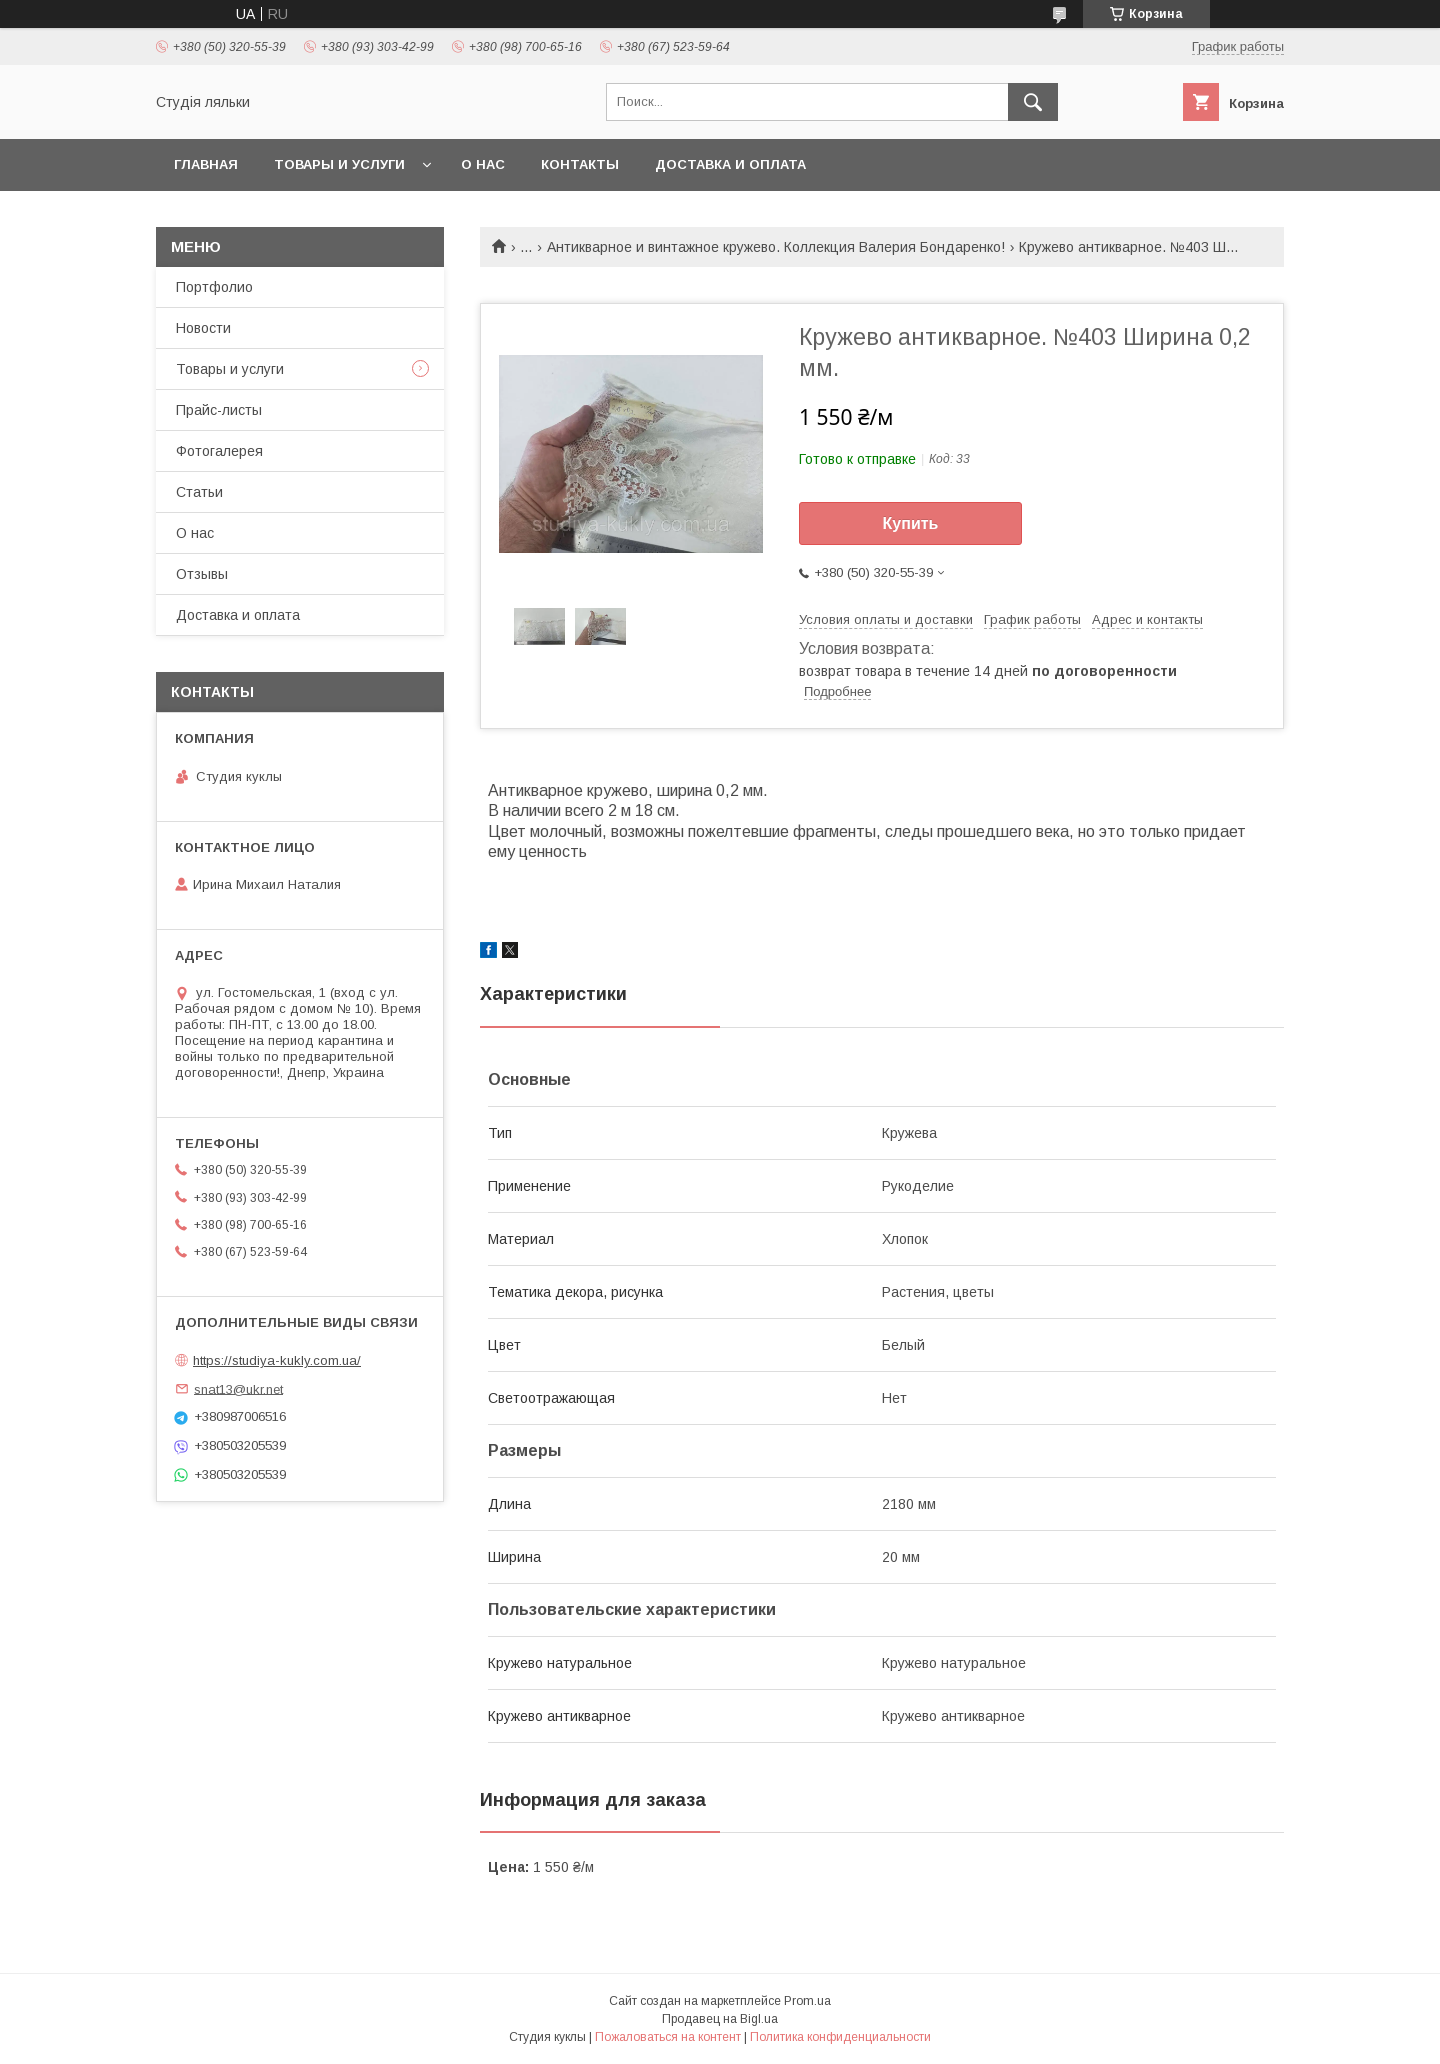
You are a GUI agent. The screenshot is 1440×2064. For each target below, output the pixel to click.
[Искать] (1033, 102)
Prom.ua (807, 2001)
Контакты (580, 164)
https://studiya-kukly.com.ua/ (277, 1360)
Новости (203, 328)
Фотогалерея (219, 451)
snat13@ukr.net (238, 1388)
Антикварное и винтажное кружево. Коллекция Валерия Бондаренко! (776, 247)
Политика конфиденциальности (840, 2037)
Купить (911, 523)
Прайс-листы (219, 410)
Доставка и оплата (730, 164)
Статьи (199, 492)
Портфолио (214, 287)
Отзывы (202, 574)
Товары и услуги (339, 164)
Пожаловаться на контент (668, 2037)
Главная (206, 164)
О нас (483, 164)
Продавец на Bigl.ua (720, 2019)
